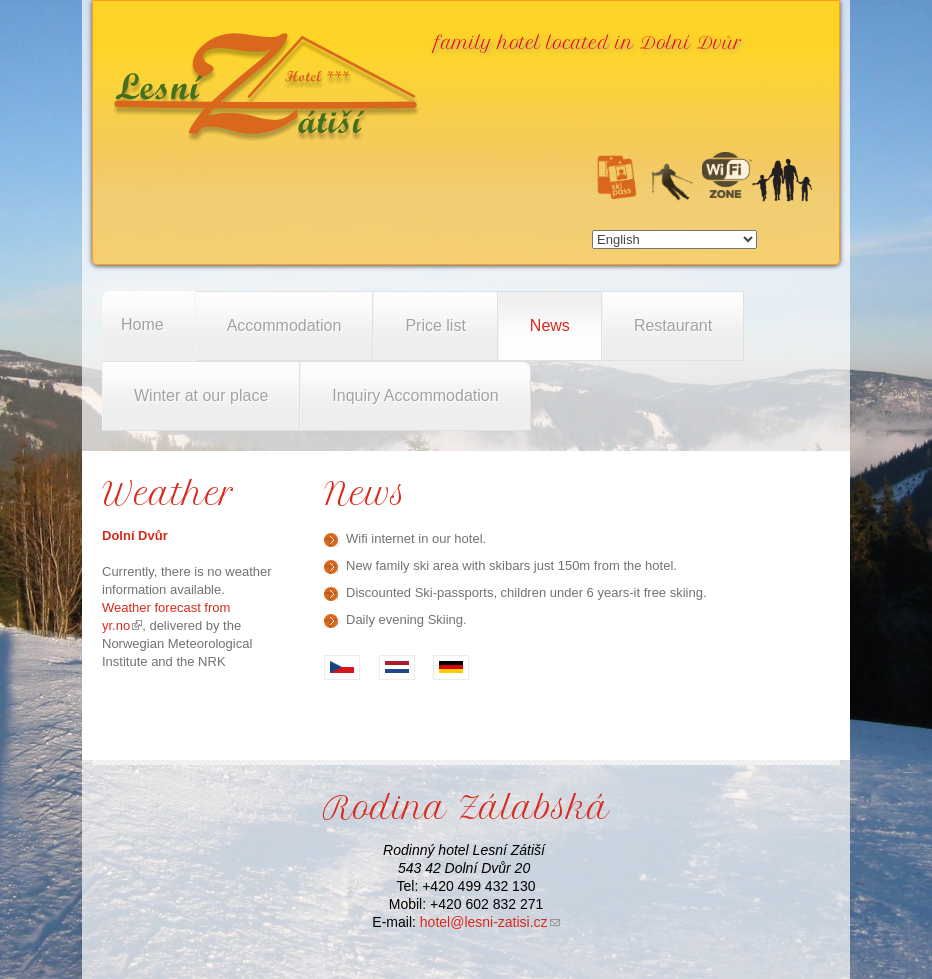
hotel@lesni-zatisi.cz (490, 922)
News (550, 325)
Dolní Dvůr (135, 535)
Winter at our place (201, 395)
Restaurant (673, 325)
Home (142, 324)
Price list (435, 325)
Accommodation (284, 325)
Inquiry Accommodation (415, 395)
